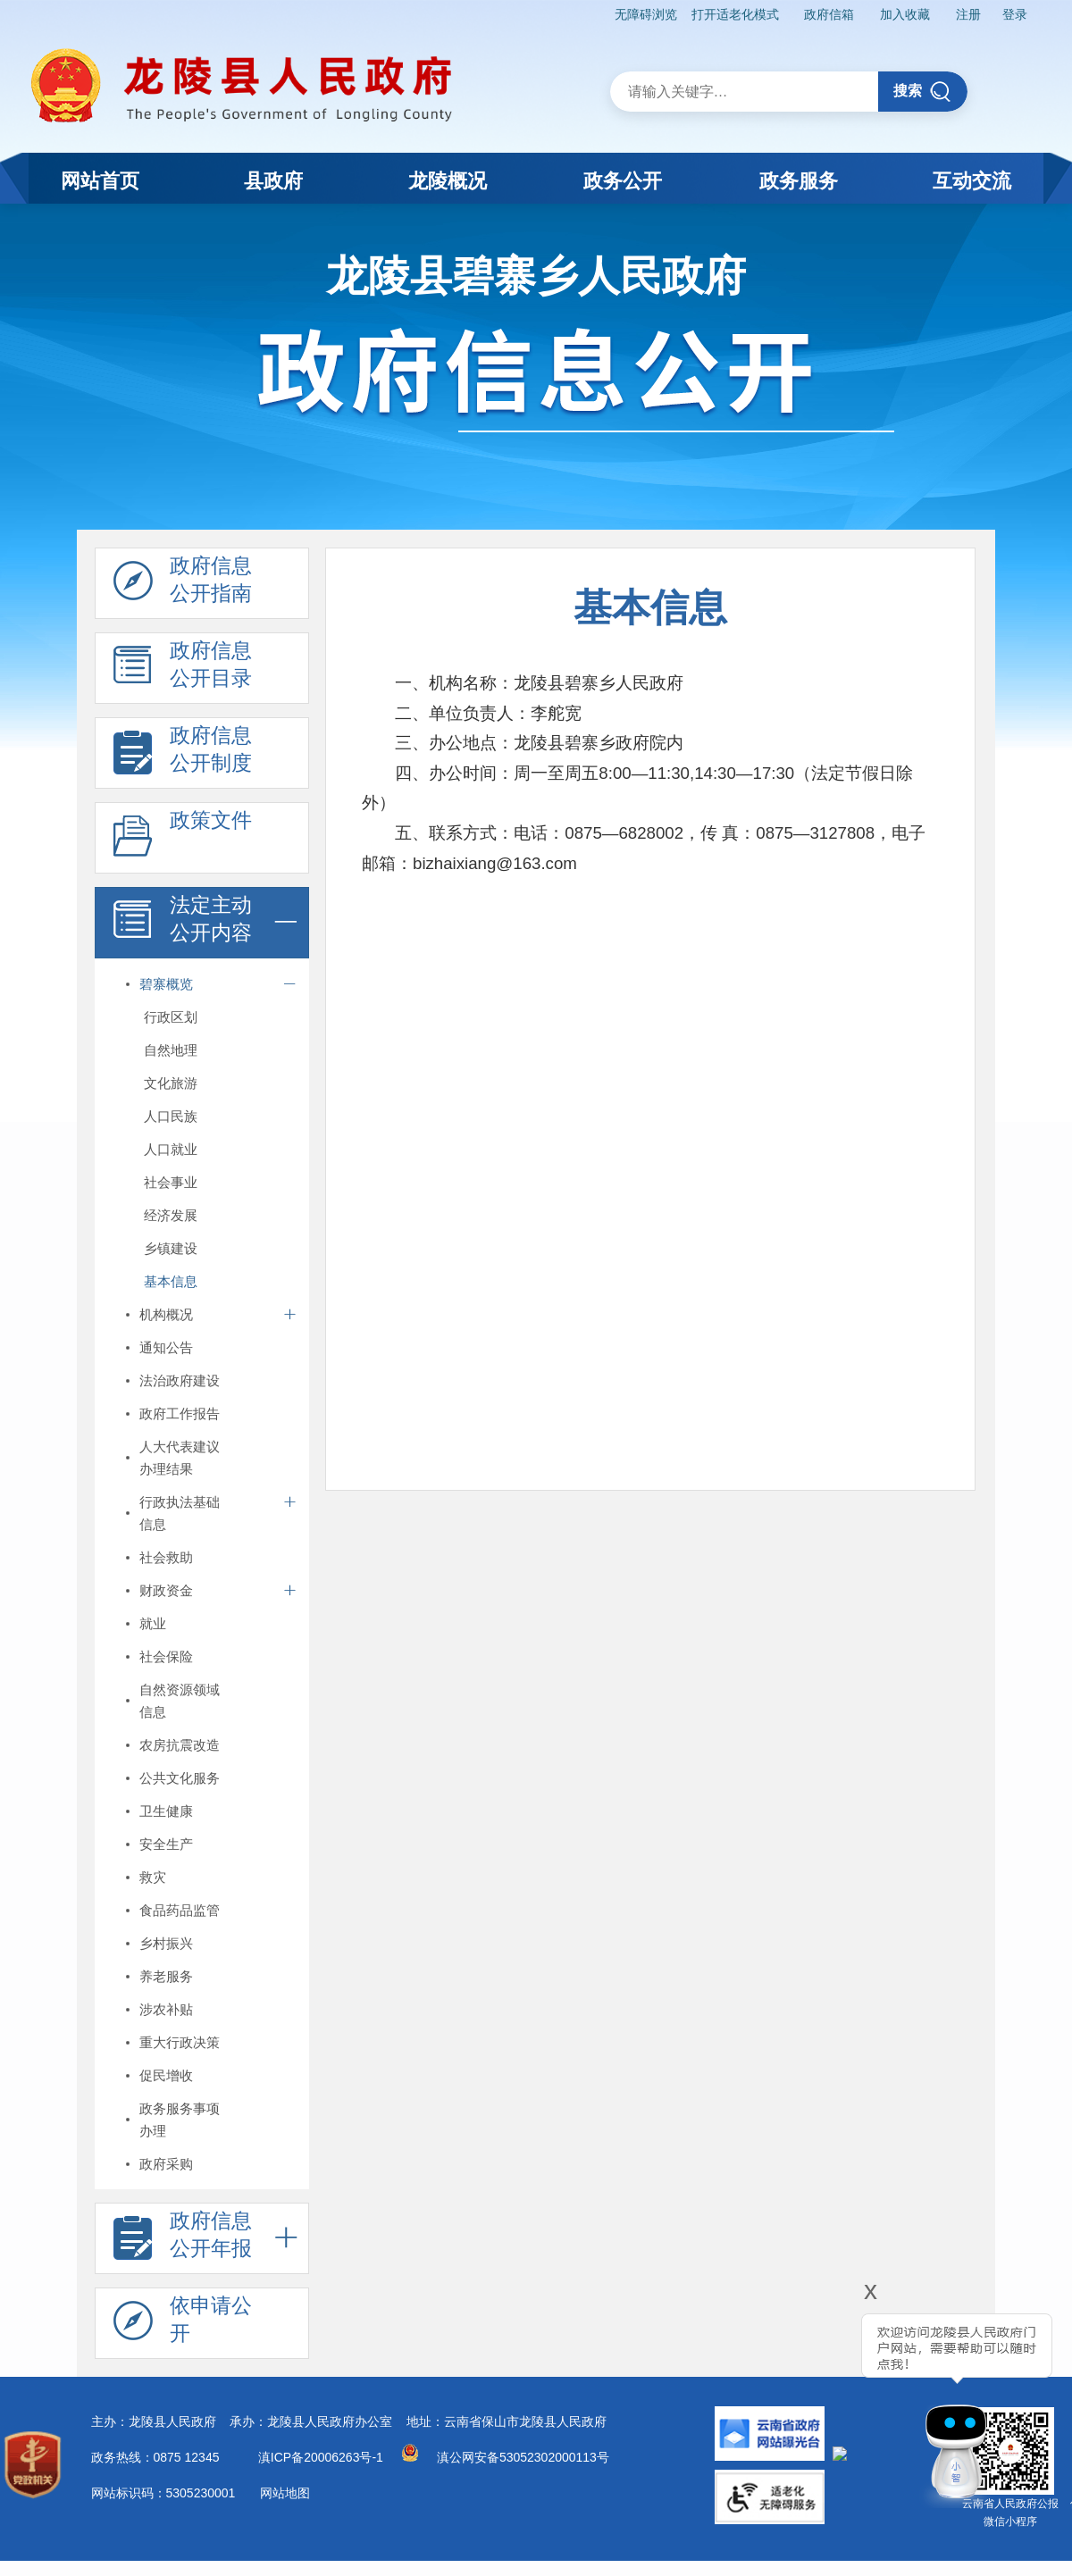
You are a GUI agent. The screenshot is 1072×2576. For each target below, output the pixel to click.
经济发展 (170, 1215)
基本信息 (170, 1281)
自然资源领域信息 (179, 1700)
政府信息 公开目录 (182, 669)
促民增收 (166, 2075)
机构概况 (166, 1314)
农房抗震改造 (179, 1744)
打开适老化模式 (735, 14)
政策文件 (182, 838)
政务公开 (622, 181)
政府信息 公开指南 (182, 584)
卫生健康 (166, 1811)
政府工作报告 (179, 1413)
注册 (968, 14)
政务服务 (798, 181)
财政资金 (166, 1590)
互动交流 (972, 181)
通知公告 (166, 1347)
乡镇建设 (170, 1248)
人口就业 (170, 1149)
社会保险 (166, 1656)
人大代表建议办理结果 (179, 1457)
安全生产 (166, 1844)
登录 (1014, 14)
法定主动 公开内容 (182, 923)
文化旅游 (170, 1083)
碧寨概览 (166, 983)
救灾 (152, 1877)
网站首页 (100, 181)
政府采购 (166, 2163)
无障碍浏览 (646, 14)
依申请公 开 (182, 2324)
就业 (152, 1623)
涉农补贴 (166, 2009)
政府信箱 (829, 14)
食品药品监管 (179, 1910)
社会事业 (170, 1182)
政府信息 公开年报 (182, 2239)
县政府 (273, 181)
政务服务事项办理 (179, 2119)
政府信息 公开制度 (182, 753)
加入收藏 (905, 14)
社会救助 (166, 1557)
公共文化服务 (179, 1778)
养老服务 (166, 1976)
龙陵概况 (447, 181)
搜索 (922, 91)
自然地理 (170, 1050)
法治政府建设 (179, 1380)
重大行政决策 (179, 2042)
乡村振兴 (166, 1943)
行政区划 (170, 1017)
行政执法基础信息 (179, 1513)
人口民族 (170, 1116)
